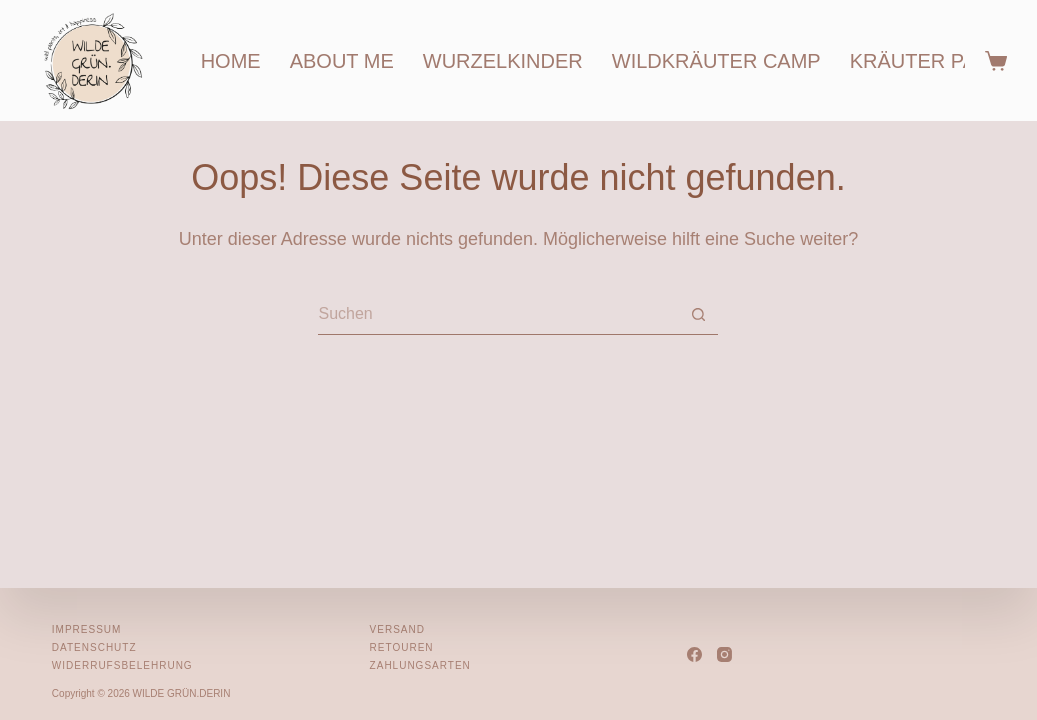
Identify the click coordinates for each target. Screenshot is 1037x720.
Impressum (87, 629)
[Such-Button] (698, 315)
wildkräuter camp (716, 61)
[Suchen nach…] (498, 315)
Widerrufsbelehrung (122, 665)
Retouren (402, 647)
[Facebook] (694, 654)
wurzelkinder (503, 61)
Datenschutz (94, 647)
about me (342, 61)
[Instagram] (724, 654)
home (231, 61)
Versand (397, 629)
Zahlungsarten (420, 665)
